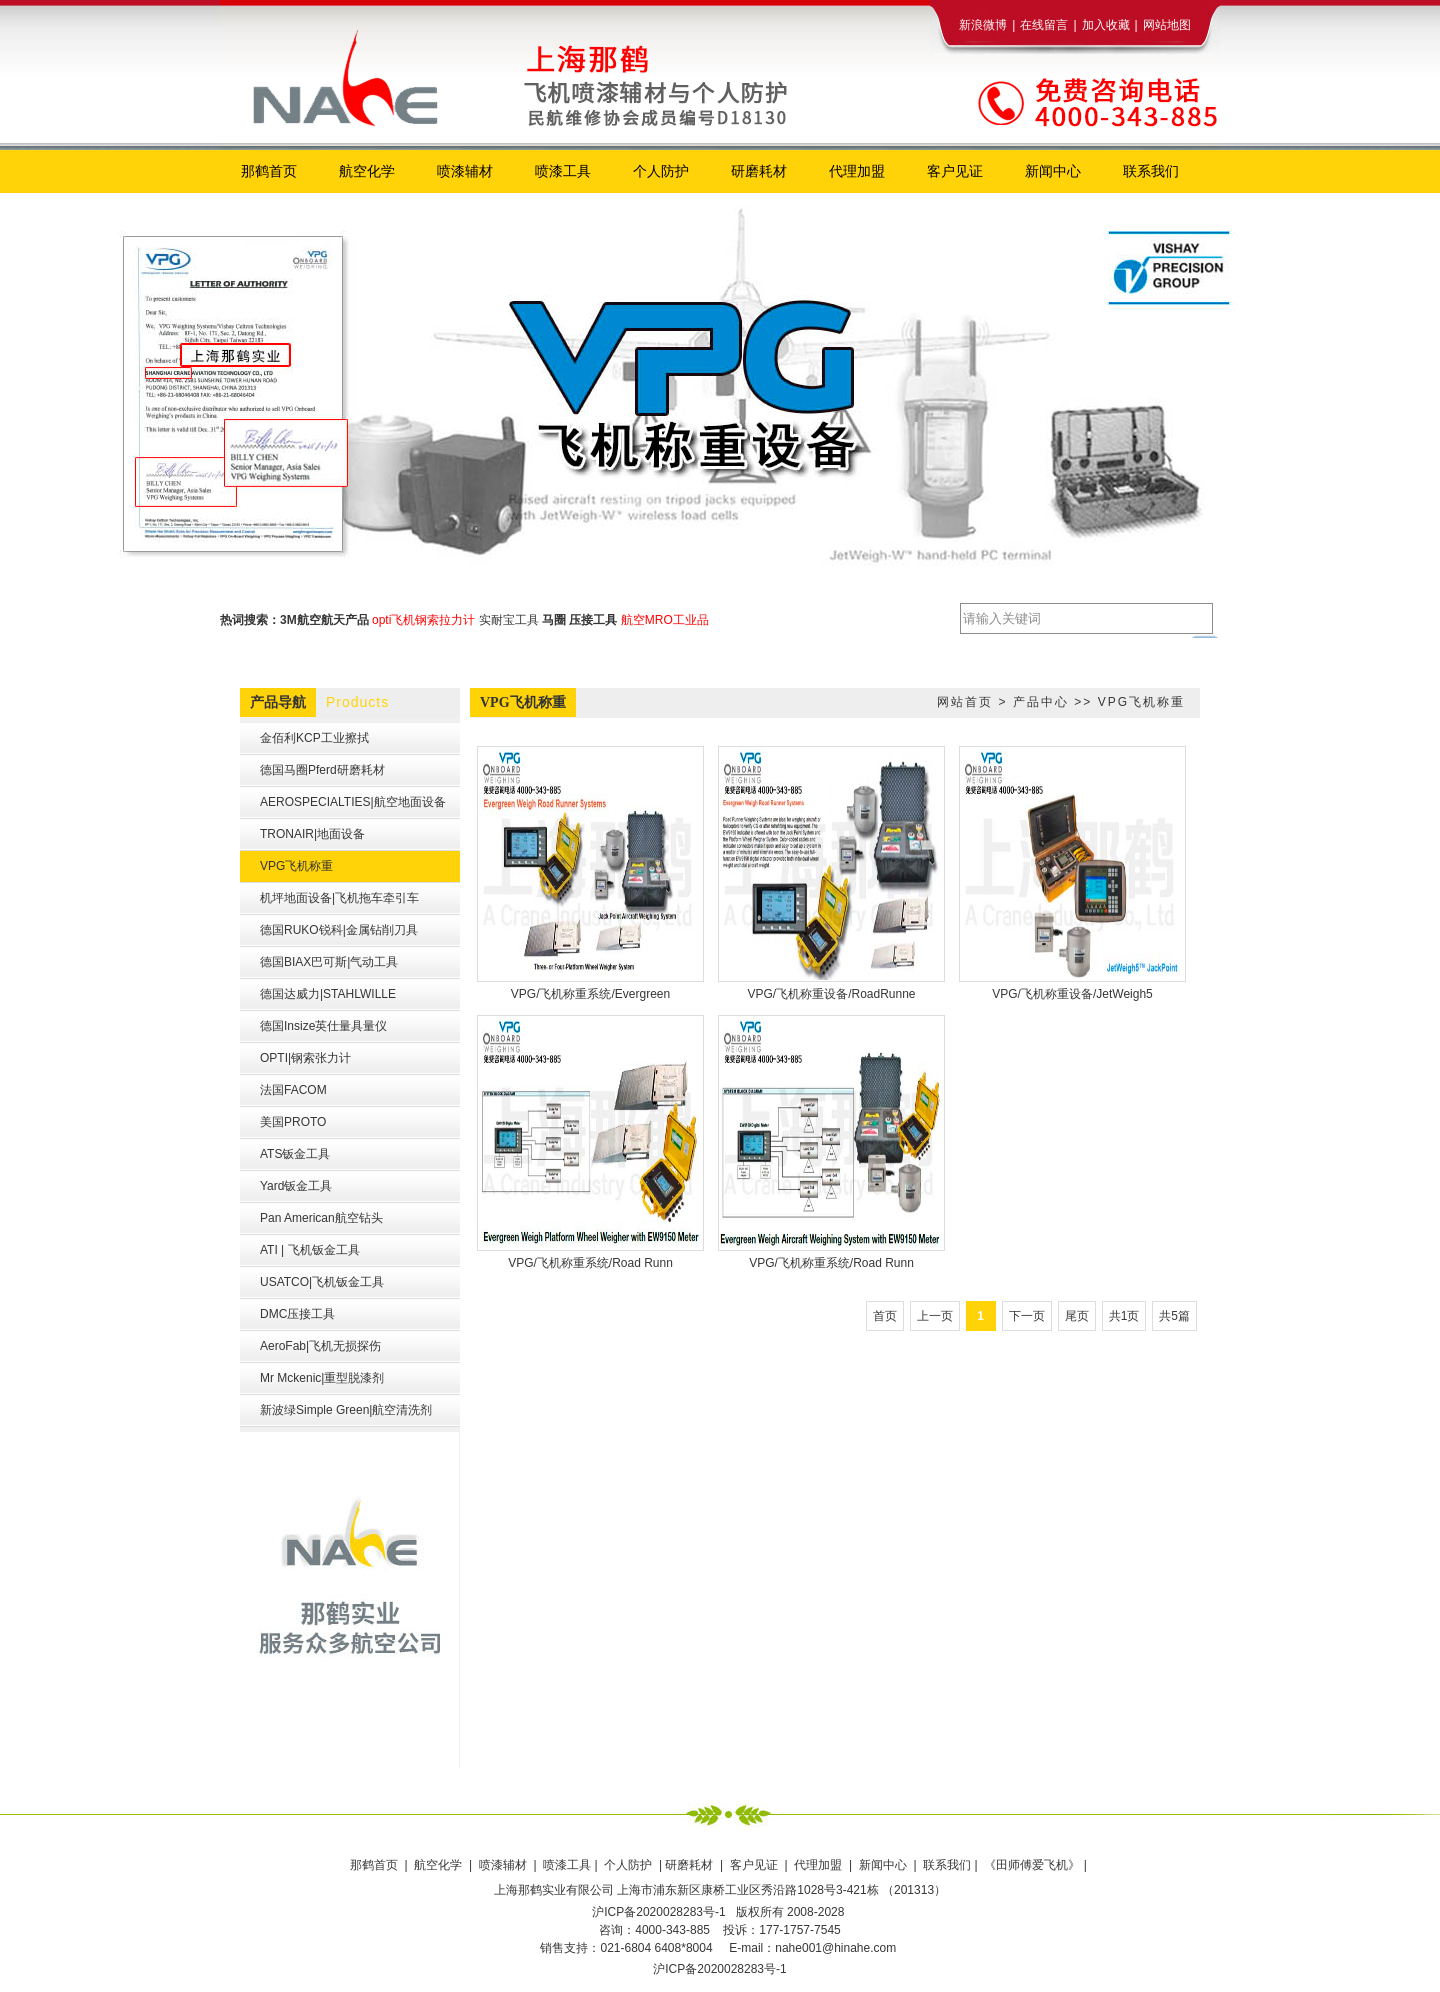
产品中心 (1041, 702)
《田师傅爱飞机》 (1033, 1865)
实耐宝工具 (509, 620)
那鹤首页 (375, 1865)
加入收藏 (1106, 25)
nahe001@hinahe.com (835, 1948)
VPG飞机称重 (1141, 702)
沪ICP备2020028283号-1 (719, 1969)
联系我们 (947, 1865)
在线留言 (1044, 25)
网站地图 (1167, 25)
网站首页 (965, 702)
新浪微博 (983, 25)
